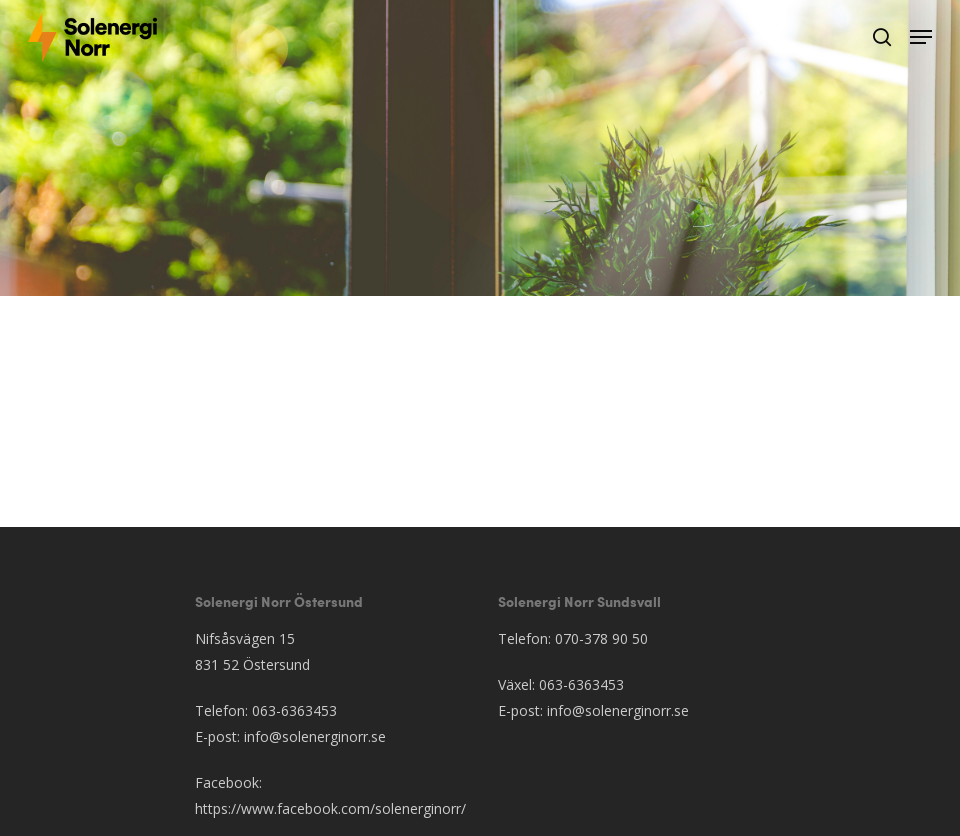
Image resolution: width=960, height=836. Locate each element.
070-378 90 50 (601, 638)
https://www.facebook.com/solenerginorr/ (330, 808)
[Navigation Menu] (921, 37)
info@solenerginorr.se (315, 736)
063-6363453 (294, 710)
